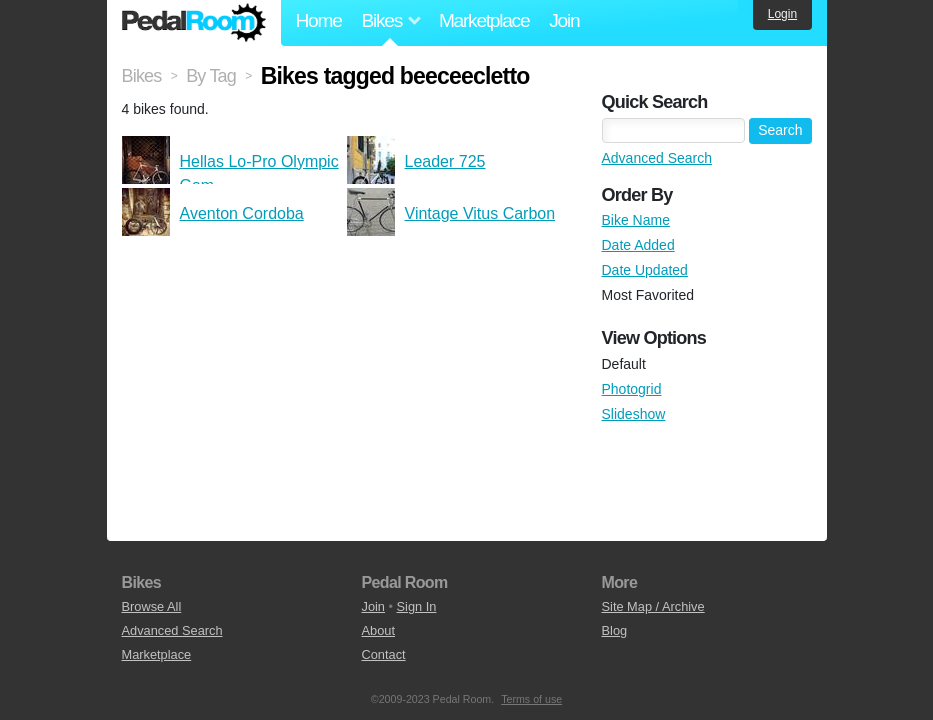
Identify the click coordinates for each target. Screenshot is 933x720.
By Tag (211, 76)
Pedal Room (194, 23)
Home (319, 20)
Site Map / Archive (653, 606)
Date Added (638, 245)
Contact (384, 654)
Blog (615, 630)
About (378, 630)
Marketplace (484, 20)
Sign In (417, 606)
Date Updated (645, 270)
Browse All (152, 606)
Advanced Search (657, 158)
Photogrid (632, 389)
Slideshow (634, 414)
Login (782, 14)
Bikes (142, 76)
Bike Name (636, 220)
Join (564, 20)
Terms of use (531, 699)
